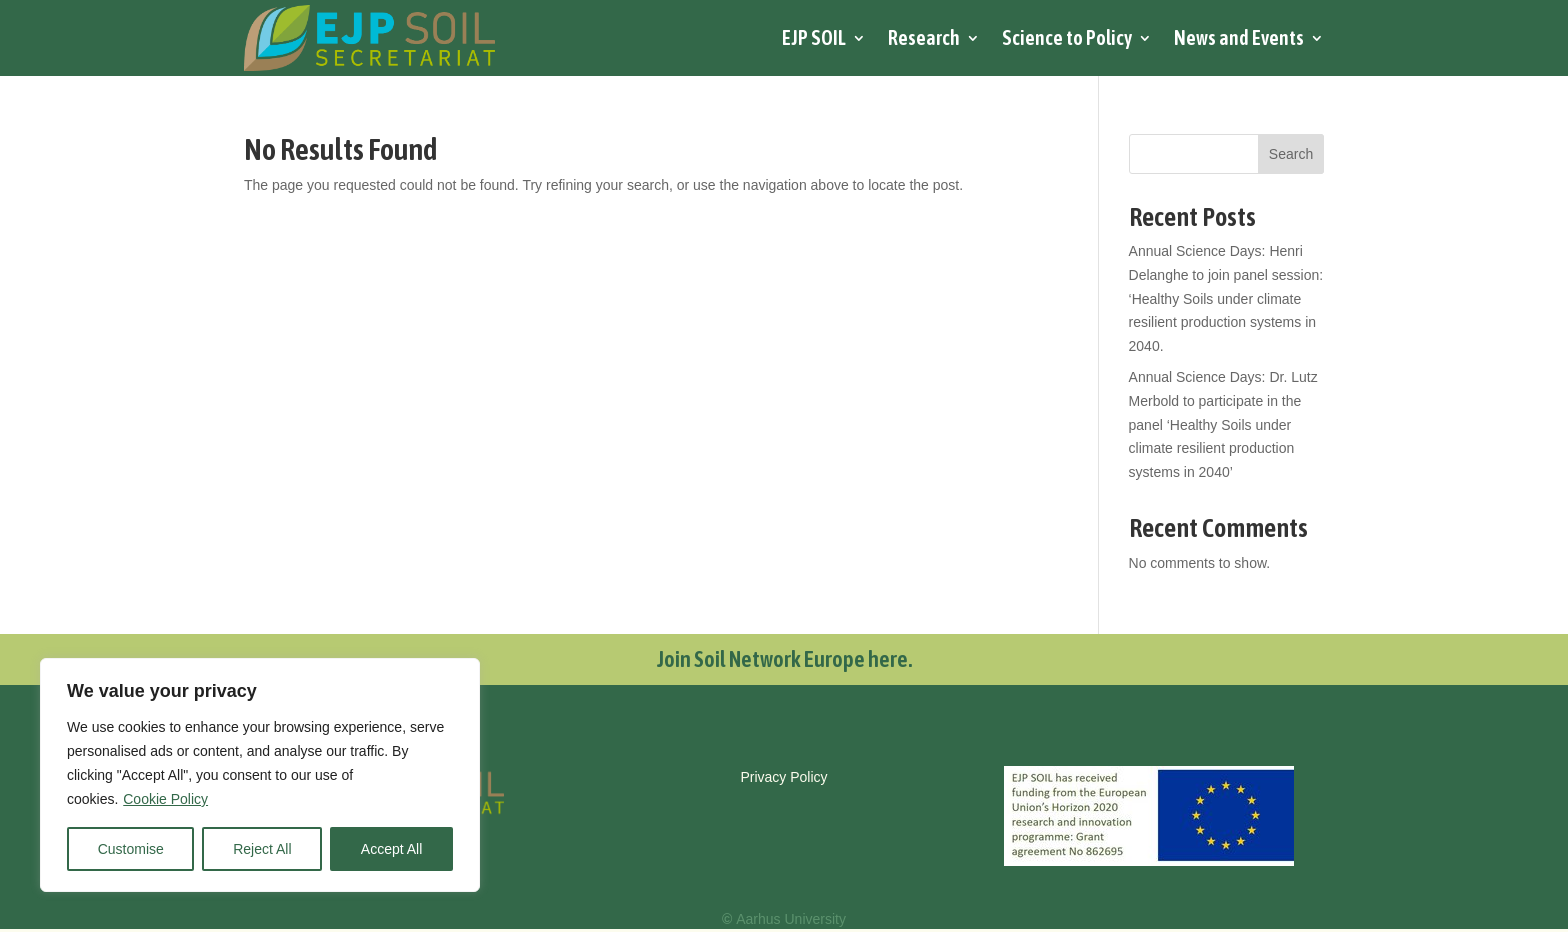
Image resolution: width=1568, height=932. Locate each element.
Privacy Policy (783, 777)
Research (924, 37)
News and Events (1239, 37)
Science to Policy (1067, 37)
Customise (131, 849)
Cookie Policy (165, 799)
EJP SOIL (814, 37)
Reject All (262, 849)
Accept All (391, 849)
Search (1291, 154)
